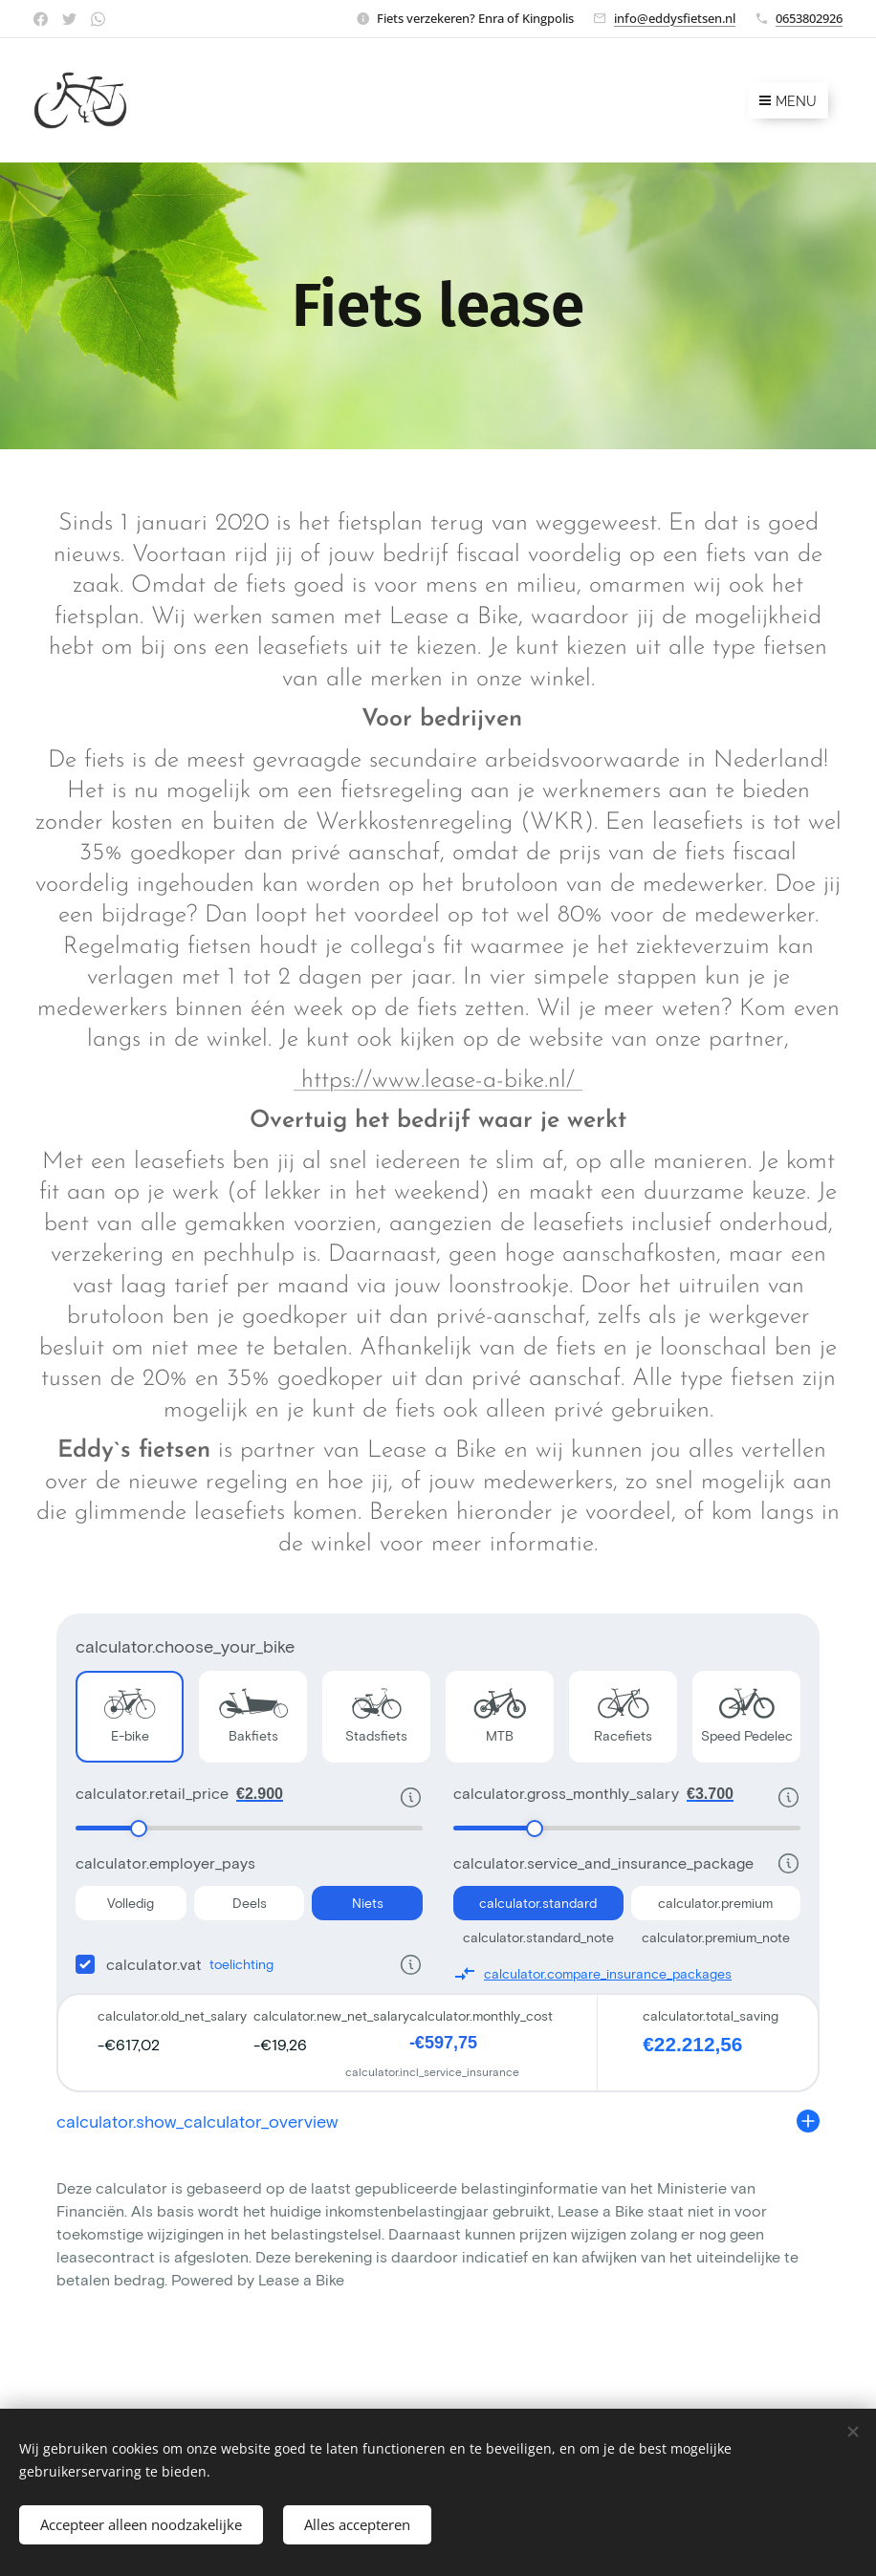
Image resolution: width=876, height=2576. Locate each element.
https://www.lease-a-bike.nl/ (438, 1081)
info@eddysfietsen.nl (674, 18)
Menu (788, 101)
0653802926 (809, 18)
